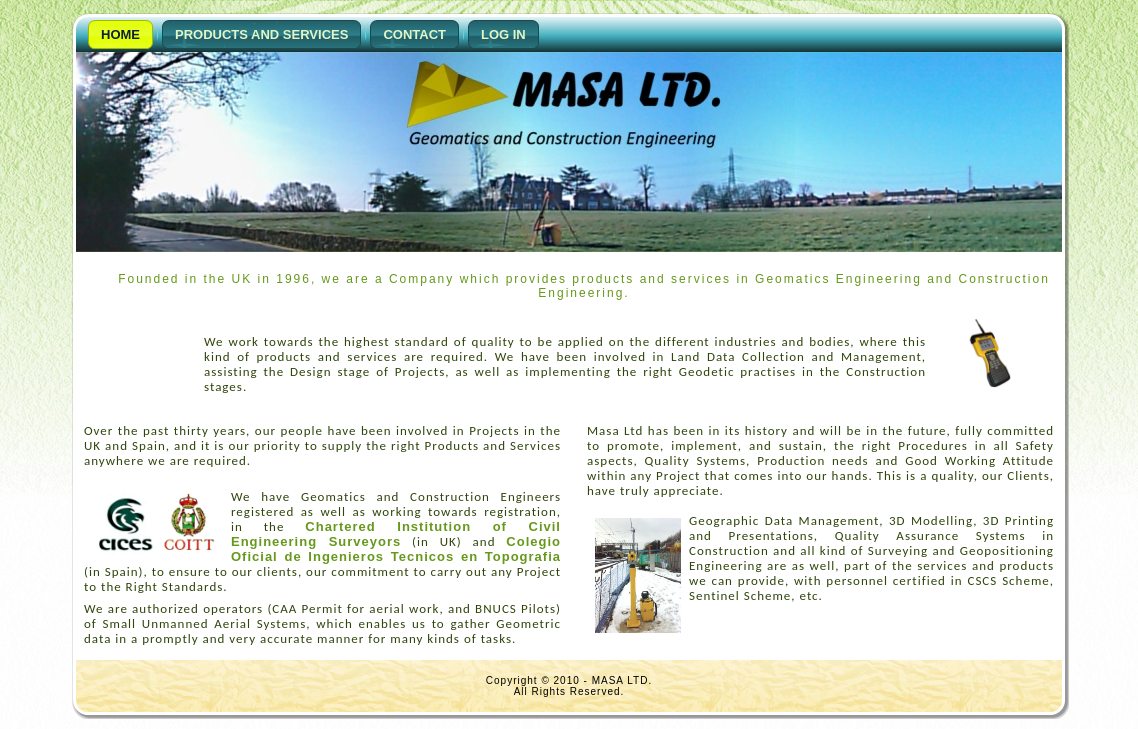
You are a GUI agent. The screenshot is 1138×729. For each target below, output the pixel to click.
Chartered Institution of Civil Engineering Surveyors (396, 534)
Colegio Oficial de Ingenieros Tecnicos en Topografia (396, 549)
